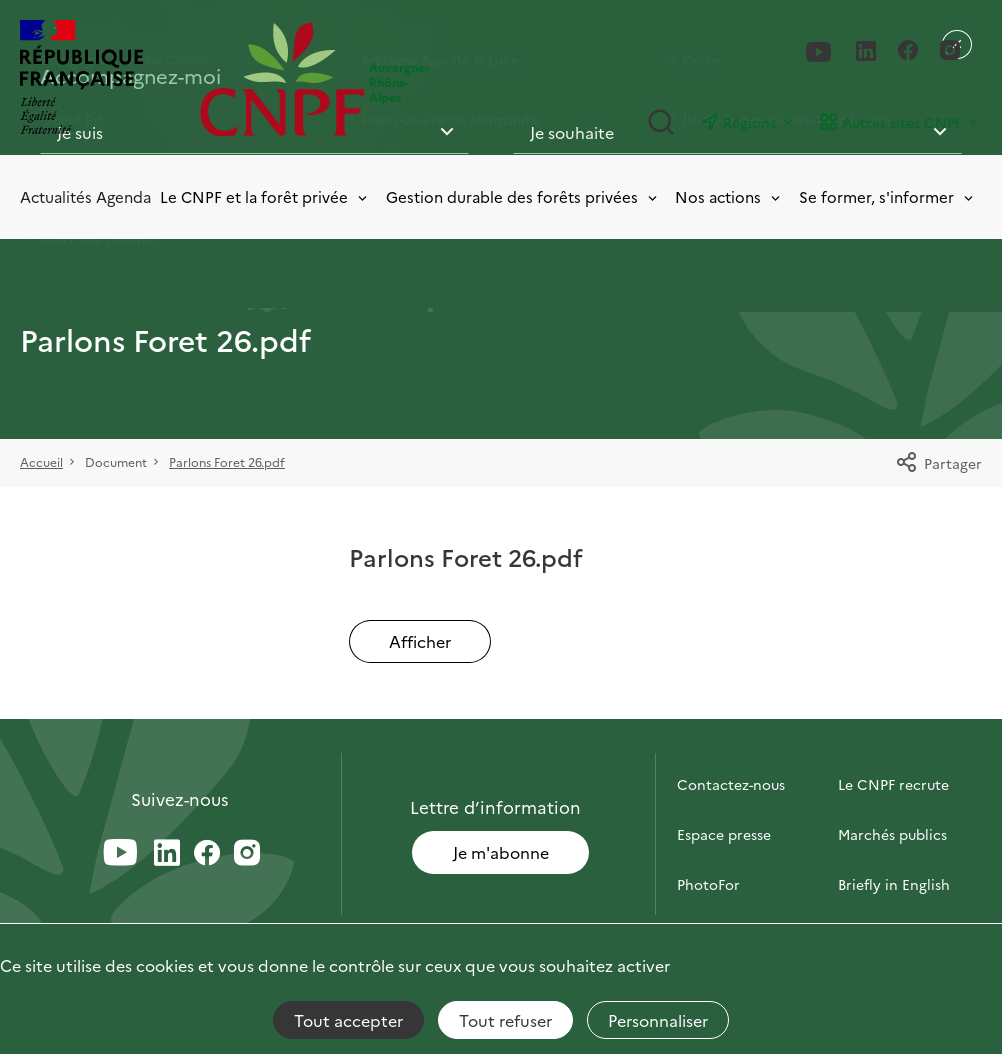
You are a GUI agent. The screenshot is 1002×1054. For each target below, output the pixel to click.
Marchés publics (892, 834)
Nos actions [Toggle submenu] (729, 196)
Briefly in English (894, 884)
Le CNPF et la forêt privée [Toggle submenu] (265, 196)
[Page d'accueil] (285, 79)
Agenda (123, 196)
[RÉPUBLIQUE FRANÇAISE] (105, 79)
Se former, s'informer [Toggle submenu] (887, 196)
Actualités (56, 196)
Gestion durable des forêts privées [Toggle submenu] (523, 196)
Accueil (41, 461)
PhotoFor (708, 884)
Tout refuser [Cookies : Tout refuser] (505, 1020)
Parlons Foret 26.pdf (227, 461)
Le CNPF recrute (893, 784)
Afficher (420, 641)
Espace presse (724, 834)
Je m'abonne (501, 852)
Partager (938, 463)
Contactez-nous (731, 784)
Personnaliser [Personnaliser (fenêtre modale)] (658, 1020)
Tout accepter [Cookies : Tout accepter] (348, 1020)
